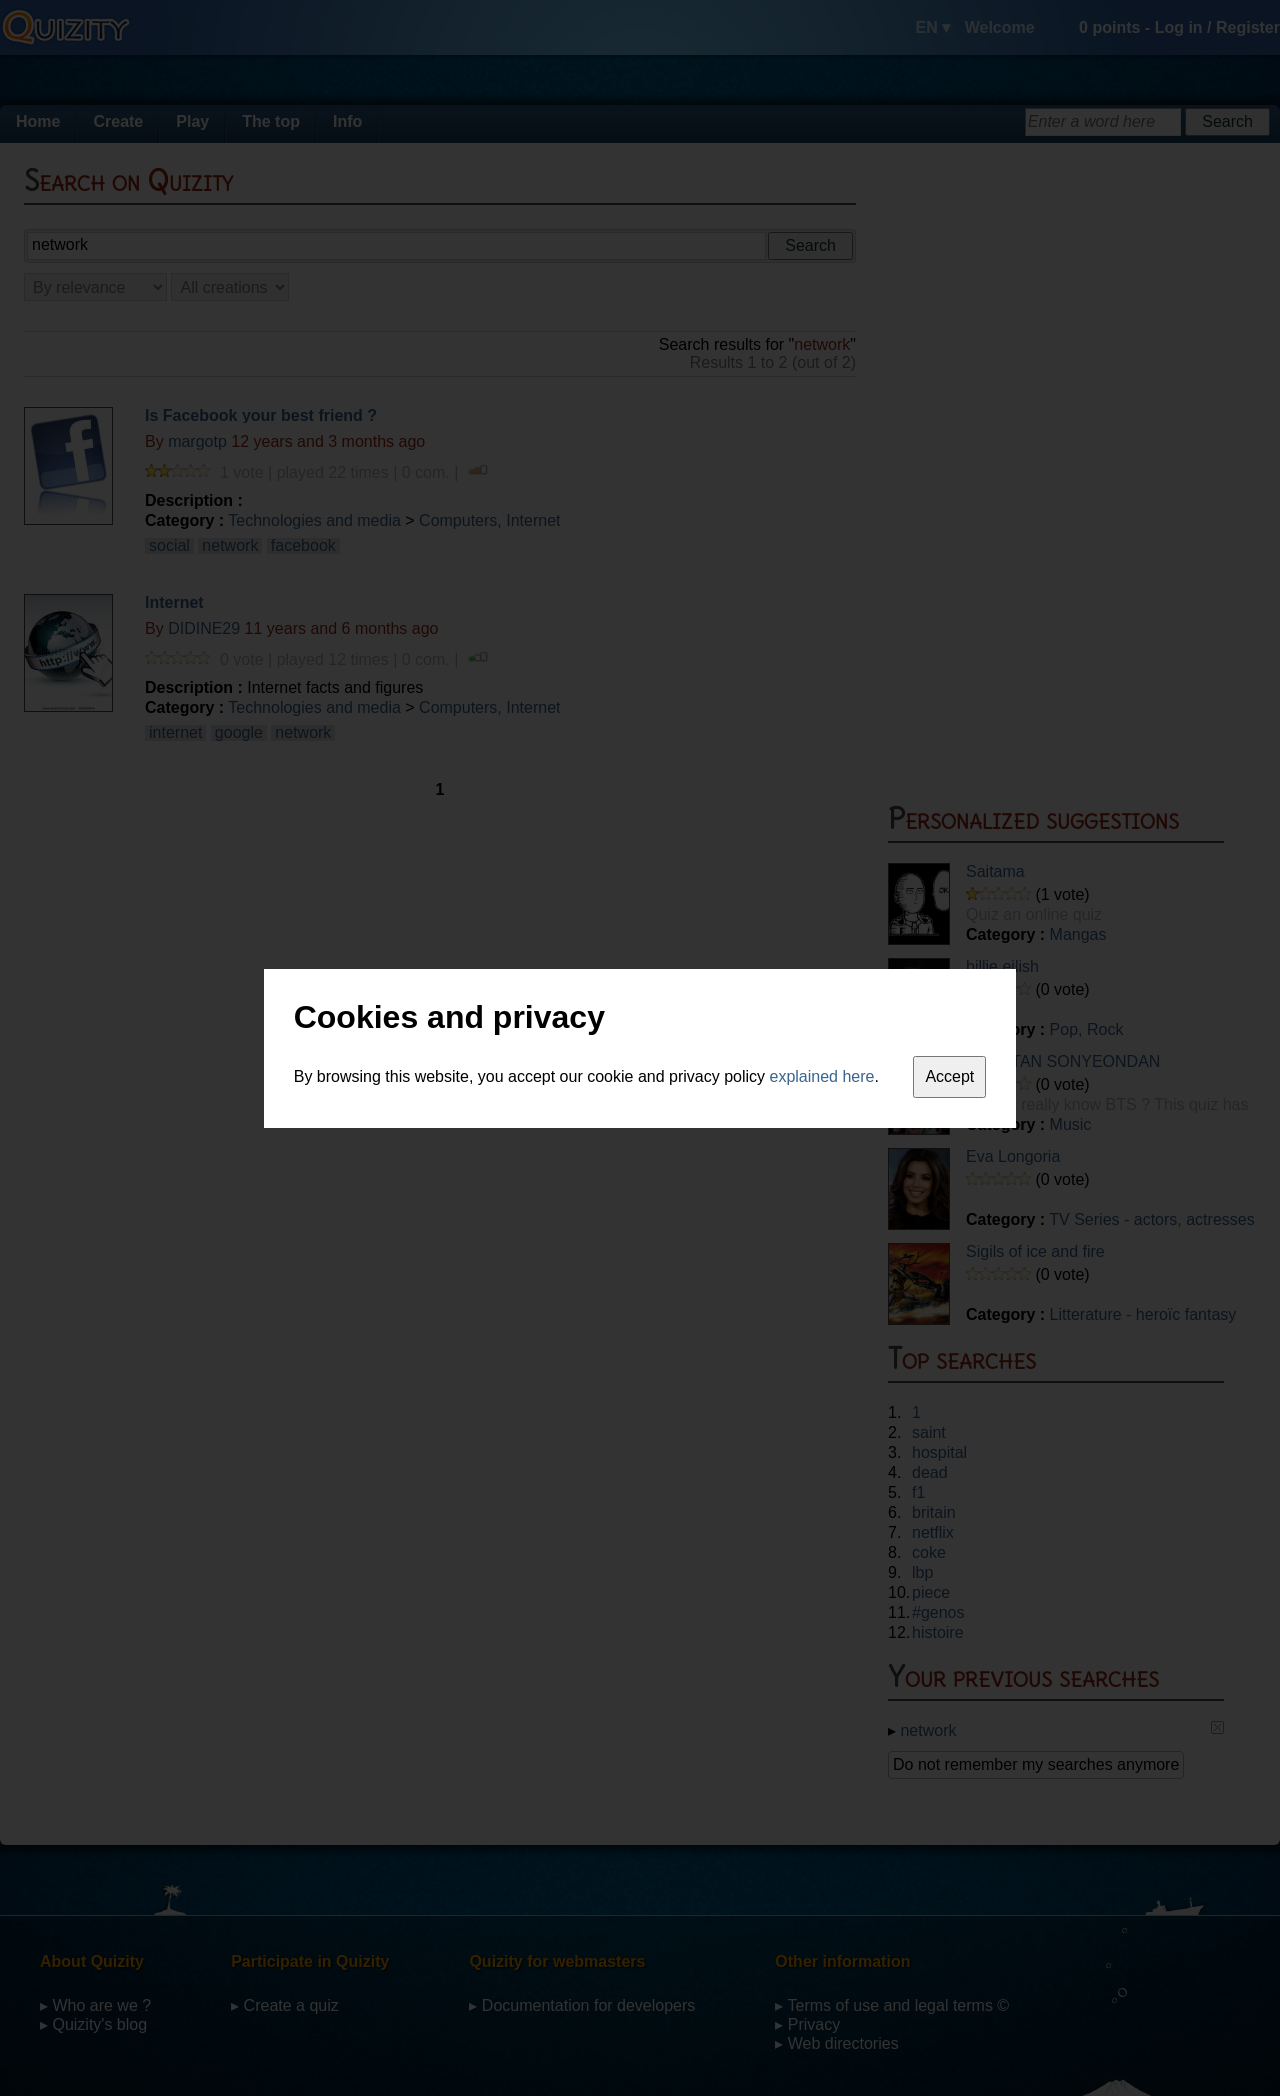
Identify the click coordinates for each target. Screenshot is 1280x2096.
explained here (822, 1076)
